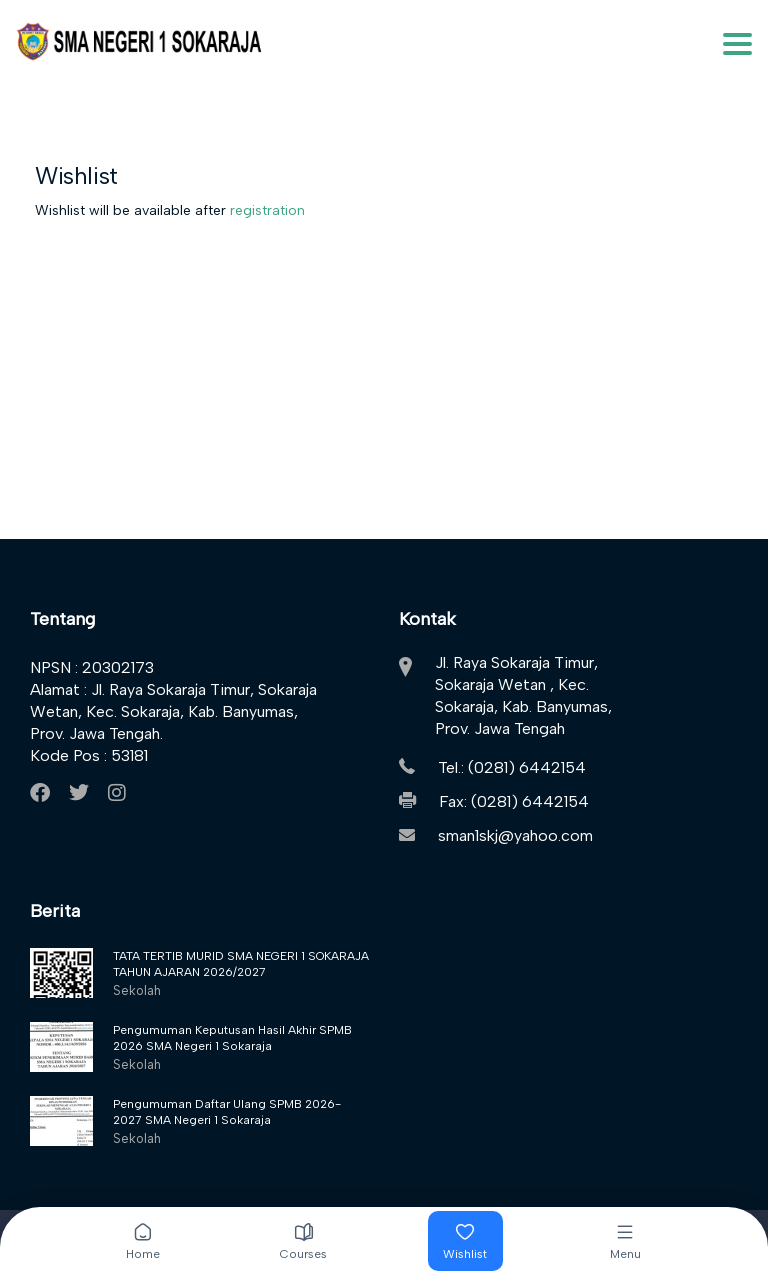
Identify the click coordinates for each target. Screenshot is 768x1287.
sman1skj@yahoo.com (515, 835)
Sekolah (137, 990)
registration (267, 210)
